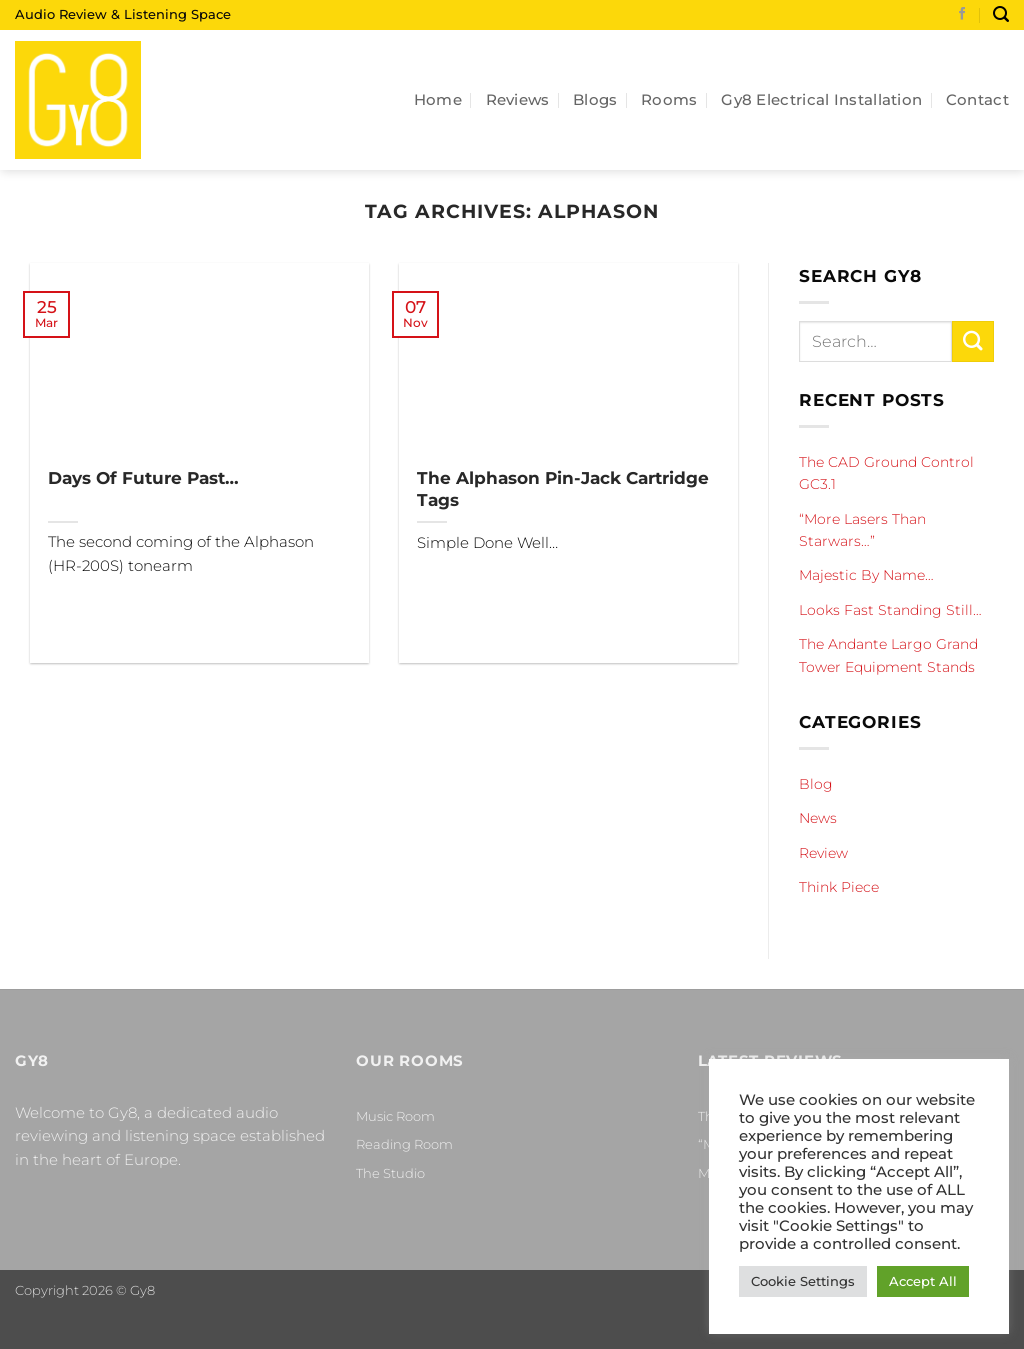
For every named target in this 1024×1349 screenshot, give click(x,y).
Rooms (669, 99)
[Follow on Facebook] (962, 15)
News (818, 818)
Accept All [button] (923, 1281)
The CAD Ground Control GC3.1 (886, 473)
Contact (977, 99)
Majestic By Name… (866, 575)
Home (438, 99)
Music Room (395, 1116)
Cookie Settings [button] (803, 1281)
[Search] (1001, 14)
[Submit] (973, 341)
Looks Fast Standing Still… (890, 610)
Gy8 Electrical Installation (821, 99)
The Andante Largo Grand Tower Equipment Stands (888, 655)
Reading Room (404, 1144)
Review (823, 852)
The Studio (390, 1173)
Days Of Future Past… (143, 477)
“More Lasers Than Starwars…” (862, 529)
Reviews (518, 99)
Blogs (595, 99)
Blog (816, 784)
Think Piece (839, 887)
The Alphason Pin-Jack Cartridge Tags (563, 489)
